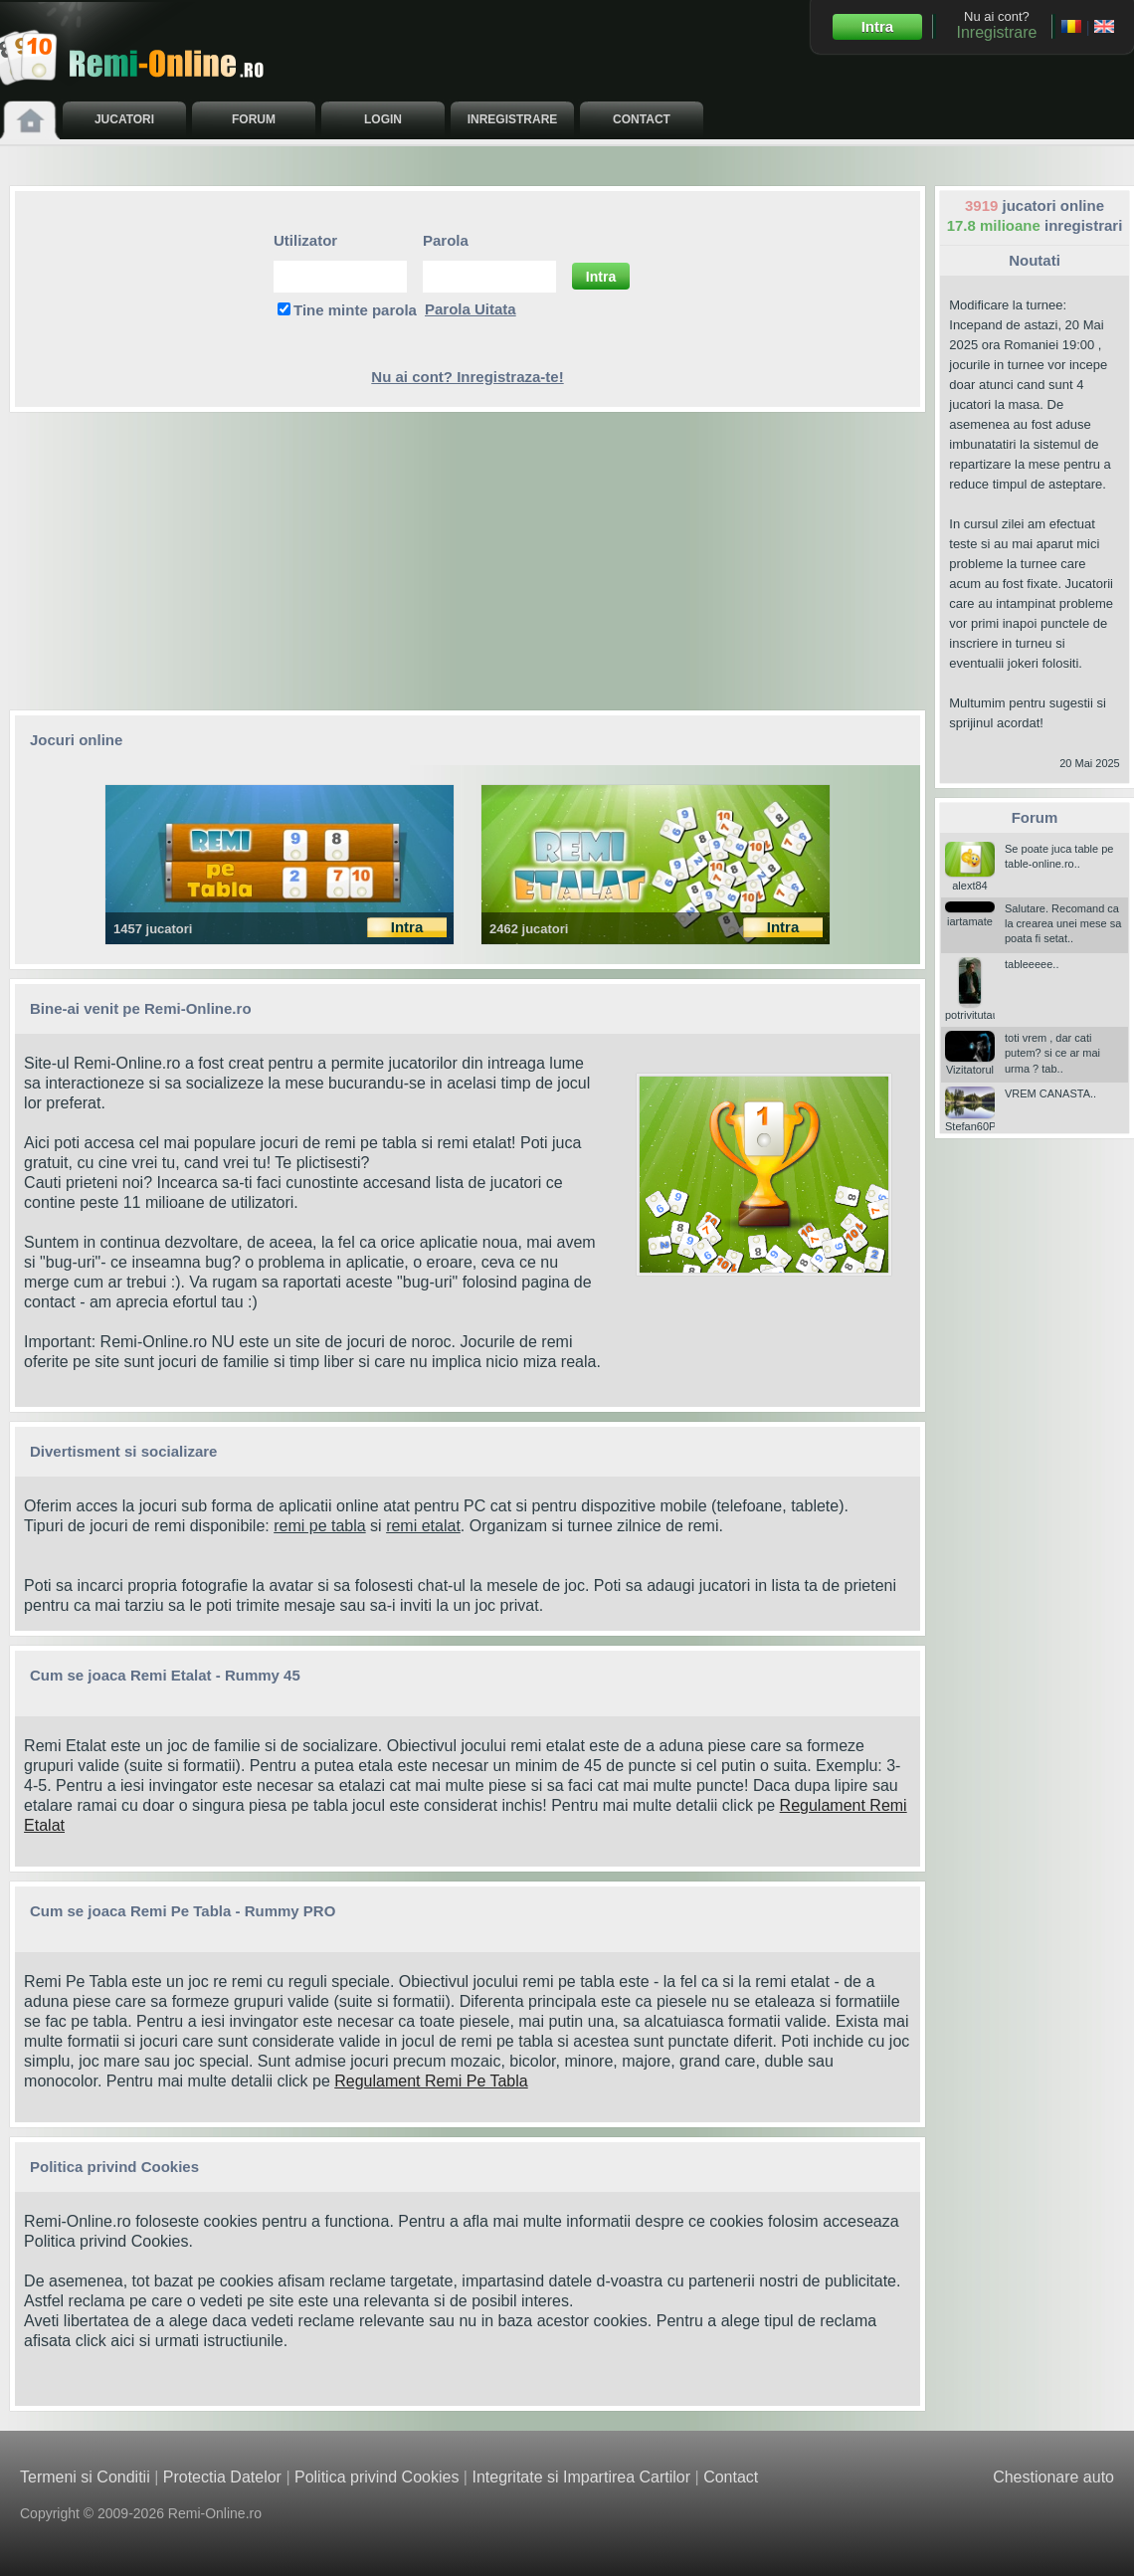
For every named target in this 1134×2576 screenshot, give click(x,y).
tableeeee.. (1031, 964)
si (376, 1525)
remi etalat (423, 1525)
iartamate (970, 914)
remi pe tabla (320, 1525)
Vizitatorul (970, 1064)
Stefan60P (970, 1120)
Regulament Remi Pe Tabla (430, 2081)
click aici (105, 2340)
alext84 (970, 879)
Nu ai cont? (996, 25)
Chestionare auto (1053, 2477)
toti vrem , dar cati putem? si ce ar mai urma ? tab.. (1052, 1053)
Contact (730, 2477)
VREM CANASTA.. (1050, 1093)
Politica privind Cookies (106, 2241)
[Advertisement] (467, 561)
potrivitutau (972, 1009)
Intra (877, 26)
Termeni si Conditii (85, 2477)
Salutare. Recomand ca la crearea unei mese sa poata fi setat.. (1063, 923)
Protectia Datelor (222, 2477)
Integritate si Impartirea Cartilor (581, 2477)
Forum (1035, 817)
